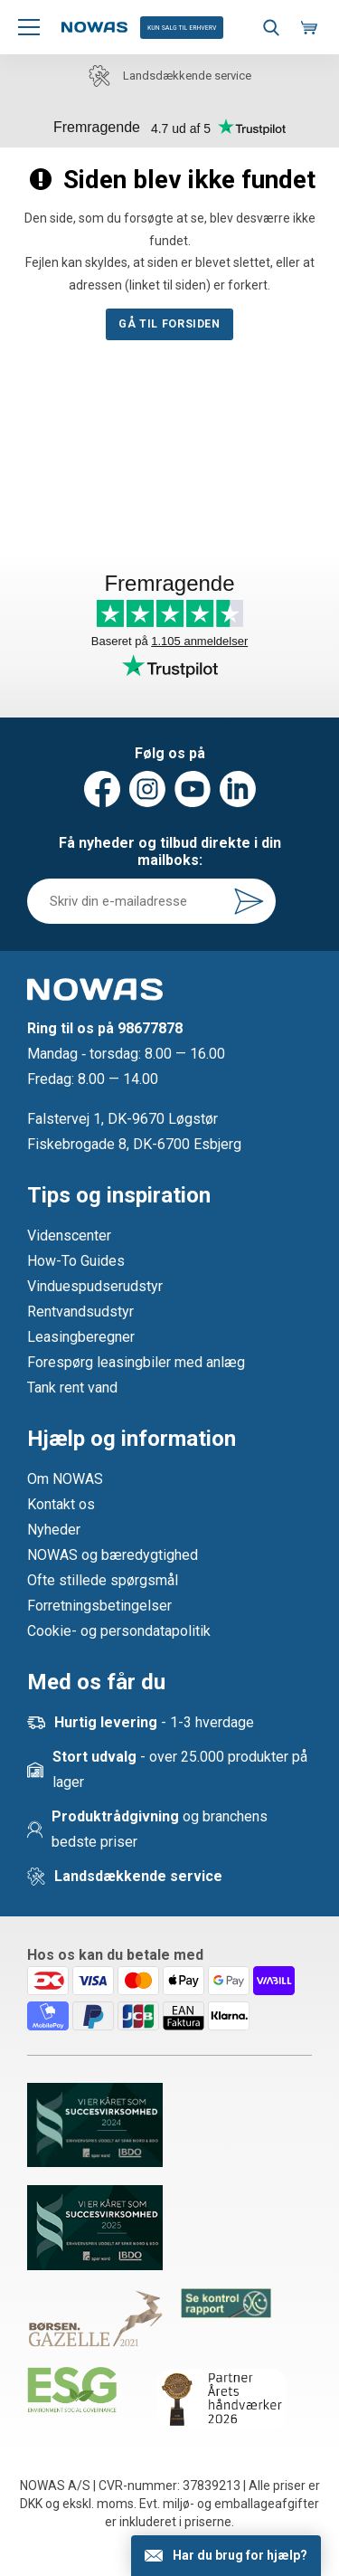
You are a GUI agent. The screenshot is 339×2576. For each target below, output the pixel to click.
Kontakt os (61, 1504)
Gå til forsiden (169, 324)
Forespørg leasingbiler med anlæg (136, 1362)
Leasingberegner (81, 1336)
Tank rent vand (72, 1387)
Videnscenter (69, 1235)
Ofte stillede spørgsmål (102, 1580)
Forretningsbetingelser (99, 1605)
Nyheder (53, 1529)
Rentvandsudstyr (80, 1311)
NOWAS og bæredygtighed (112, 1555)
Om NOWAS (65, 1479)
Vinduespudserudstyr (95, 1286)
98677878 (150, 1028)
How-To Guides (76, 1260)
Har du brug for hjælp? (240, 2555)
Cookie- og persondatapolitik (119, 1631)
